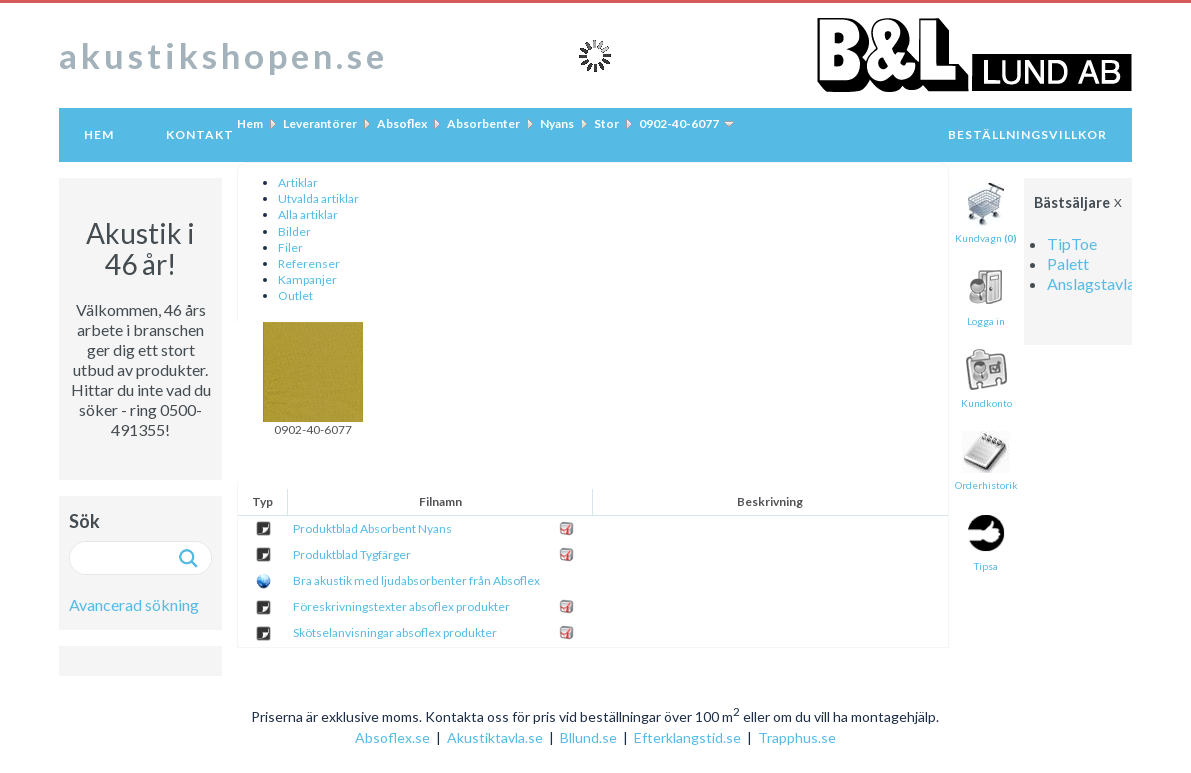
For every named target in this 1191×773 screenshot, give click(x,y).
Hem (99, 134)
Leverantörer (320, 123)
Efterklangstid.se (687, 737)
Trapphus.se (797, 737)
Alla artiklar (308, 214)
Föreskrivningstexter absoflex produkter (401, 606)
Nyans (557, 123)
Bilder (294, 231)
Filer (290, 247)
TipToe (1072, 243)
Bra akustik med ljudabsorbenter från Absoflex (416, 580)
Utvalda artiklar (318, 198)
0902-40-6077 (679, 123)
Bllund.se (588, 737)
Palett (1068, 263)
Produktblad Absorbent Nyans (372, 528)
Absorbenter (483, 123)
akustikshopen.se (223, 55)
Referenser (309, 263)
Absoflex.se (392, 737)
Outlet (295, 295)
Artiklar (298, 182)
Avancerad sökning (134, 604)
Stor (606, 123)
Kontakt (200, 134)
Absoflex (402, 123)
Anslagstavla (1091, 283)
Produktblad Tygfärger (352, 554)
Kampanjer (307, 279)
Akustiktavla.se (495, 737)
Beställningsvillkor (1027, 134)
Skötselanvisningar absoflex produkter (395, 632)
